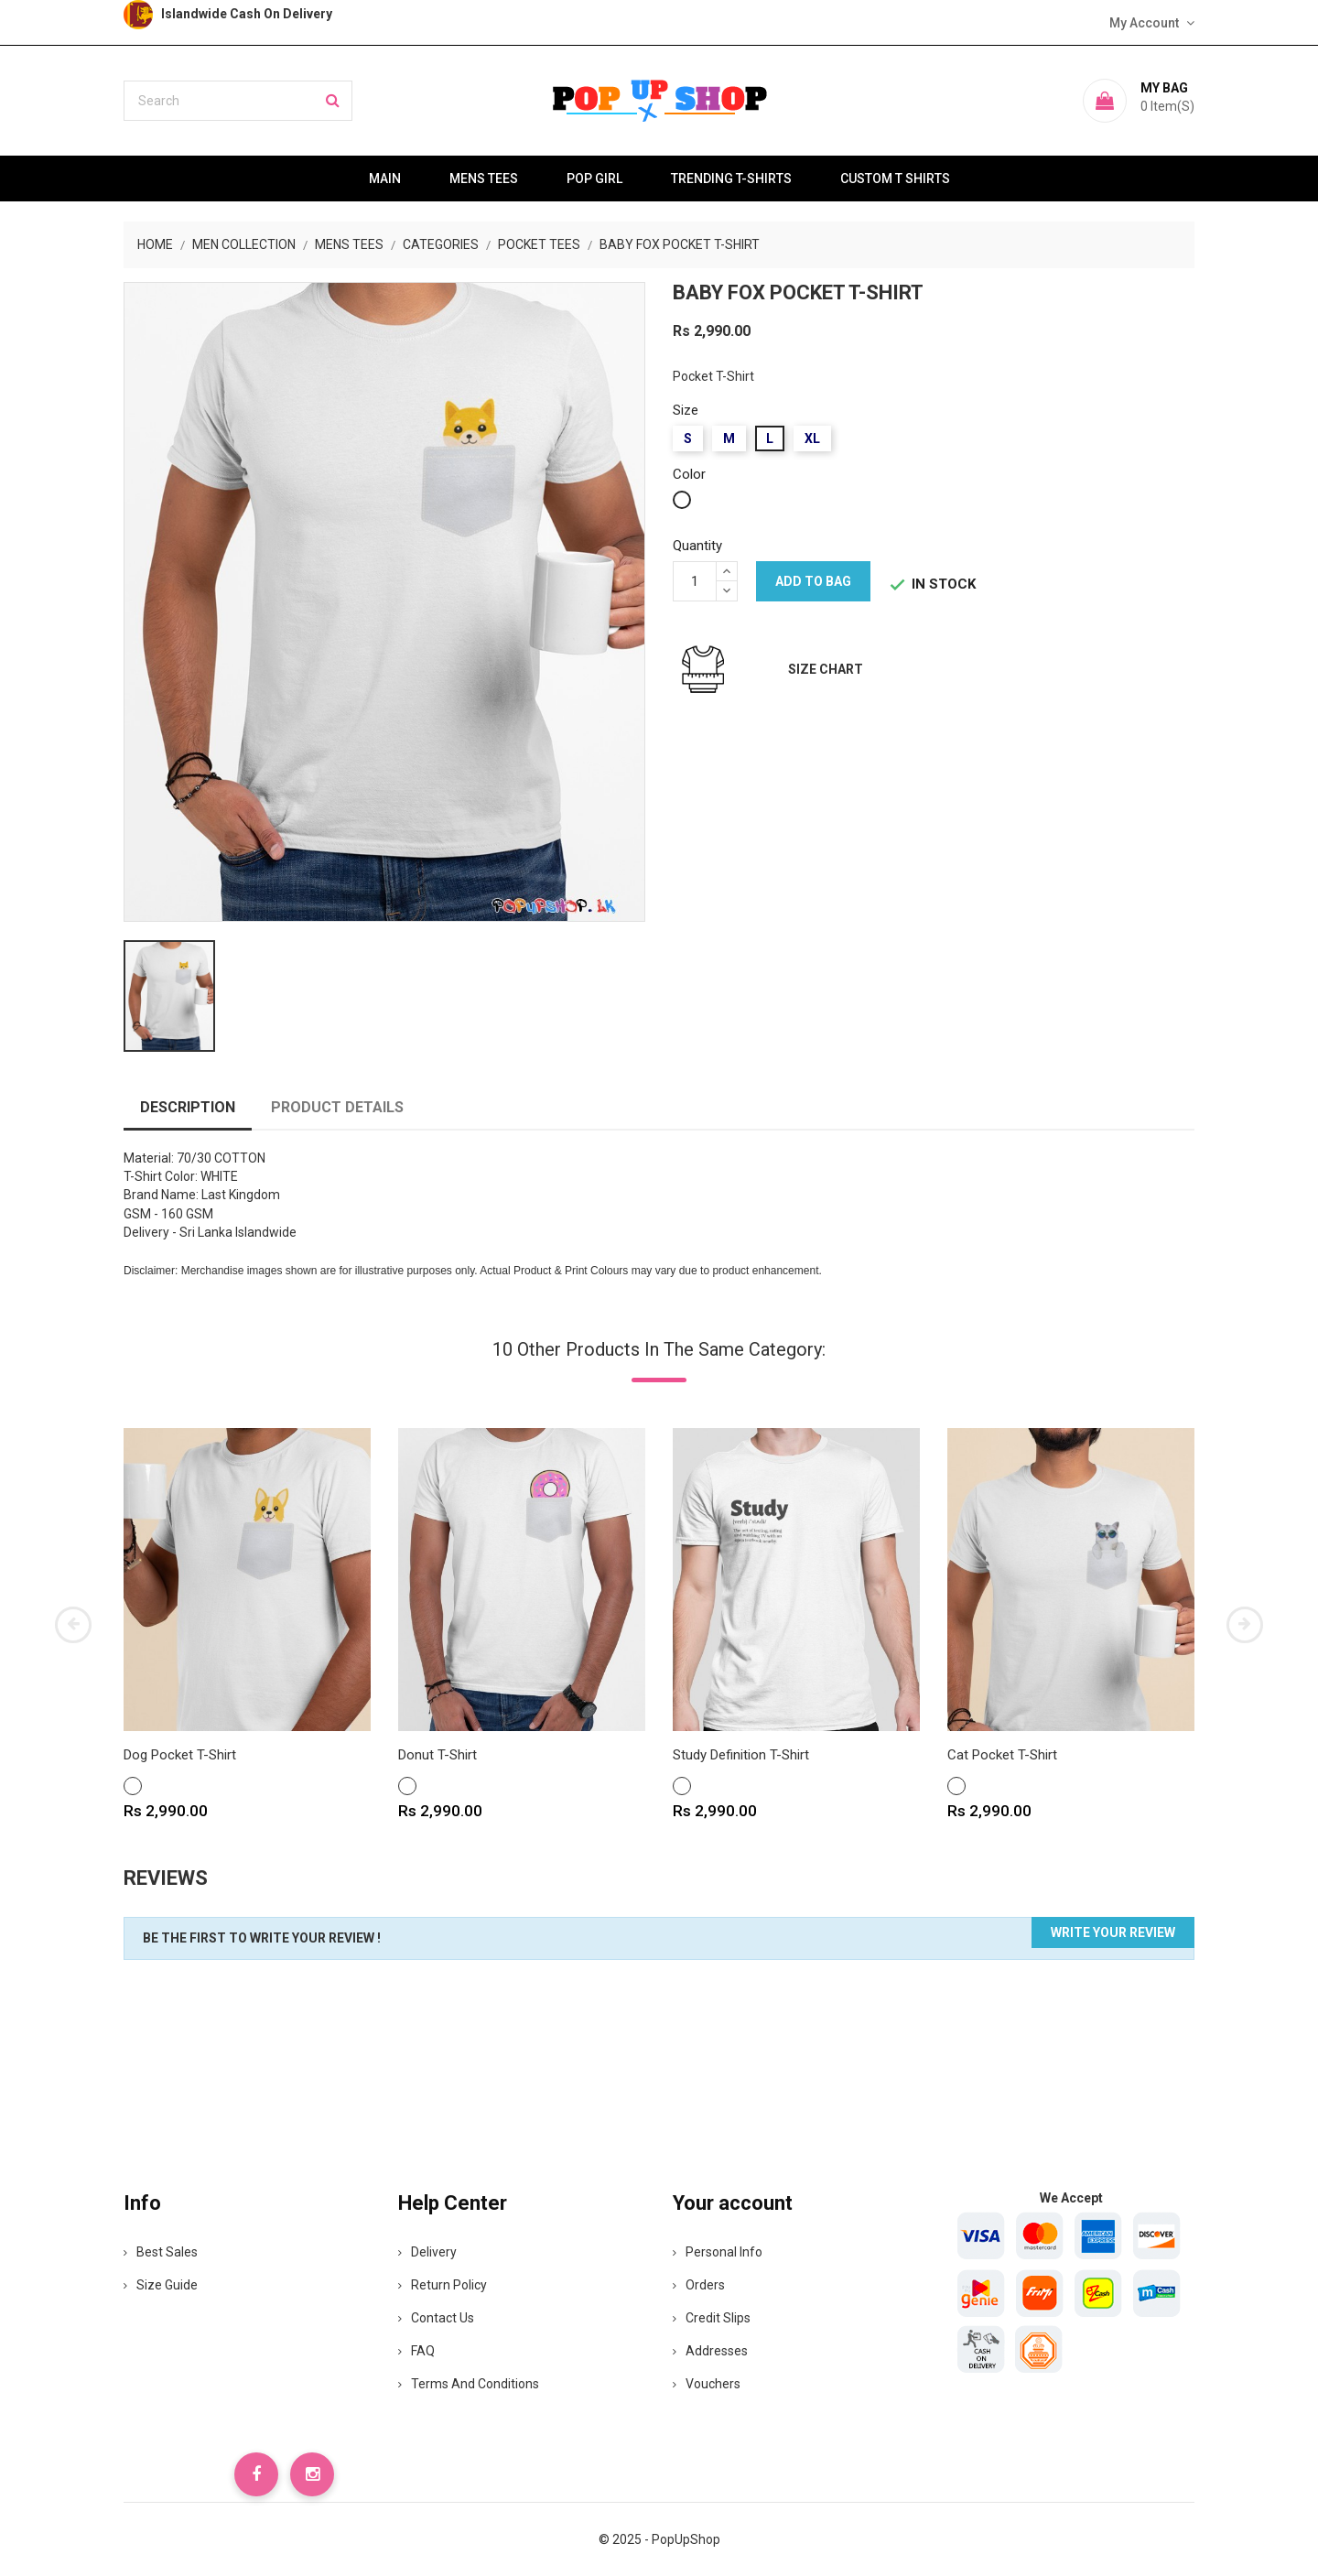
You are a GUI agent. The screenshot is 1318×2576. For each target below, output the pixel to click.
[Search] (238, 101)
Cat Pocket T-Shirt (1002, 1755)
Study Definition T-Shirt (741, 1755)
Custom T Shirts (895, 178)
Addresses (710, 2350)
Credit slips (712, 2318)
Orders (699, 2285)
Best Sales (161, 2252)
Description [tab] (187, 1107)
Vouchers (706, 2383)
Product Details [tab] (337, 1107)
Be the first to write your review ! (262, 1938)
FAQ (416, 2350)
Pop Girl (594, 178)
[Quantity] (695, 581)
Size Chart (825, 669)
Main (385, 178)
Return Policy (442, 2285)
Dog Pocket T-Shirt (180, 1755)
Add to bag (813, 581)
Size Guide (161, 2285)
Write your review (1113, 1932)
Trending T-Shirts (731, 178)
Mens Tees (483, 178)
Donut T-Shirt (437, 1755)
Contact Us (436, 2318)
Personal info (717, 2252)
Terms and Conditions (468, 2383)
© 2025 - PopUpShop (659, 2539)
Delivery (427, 2252)
